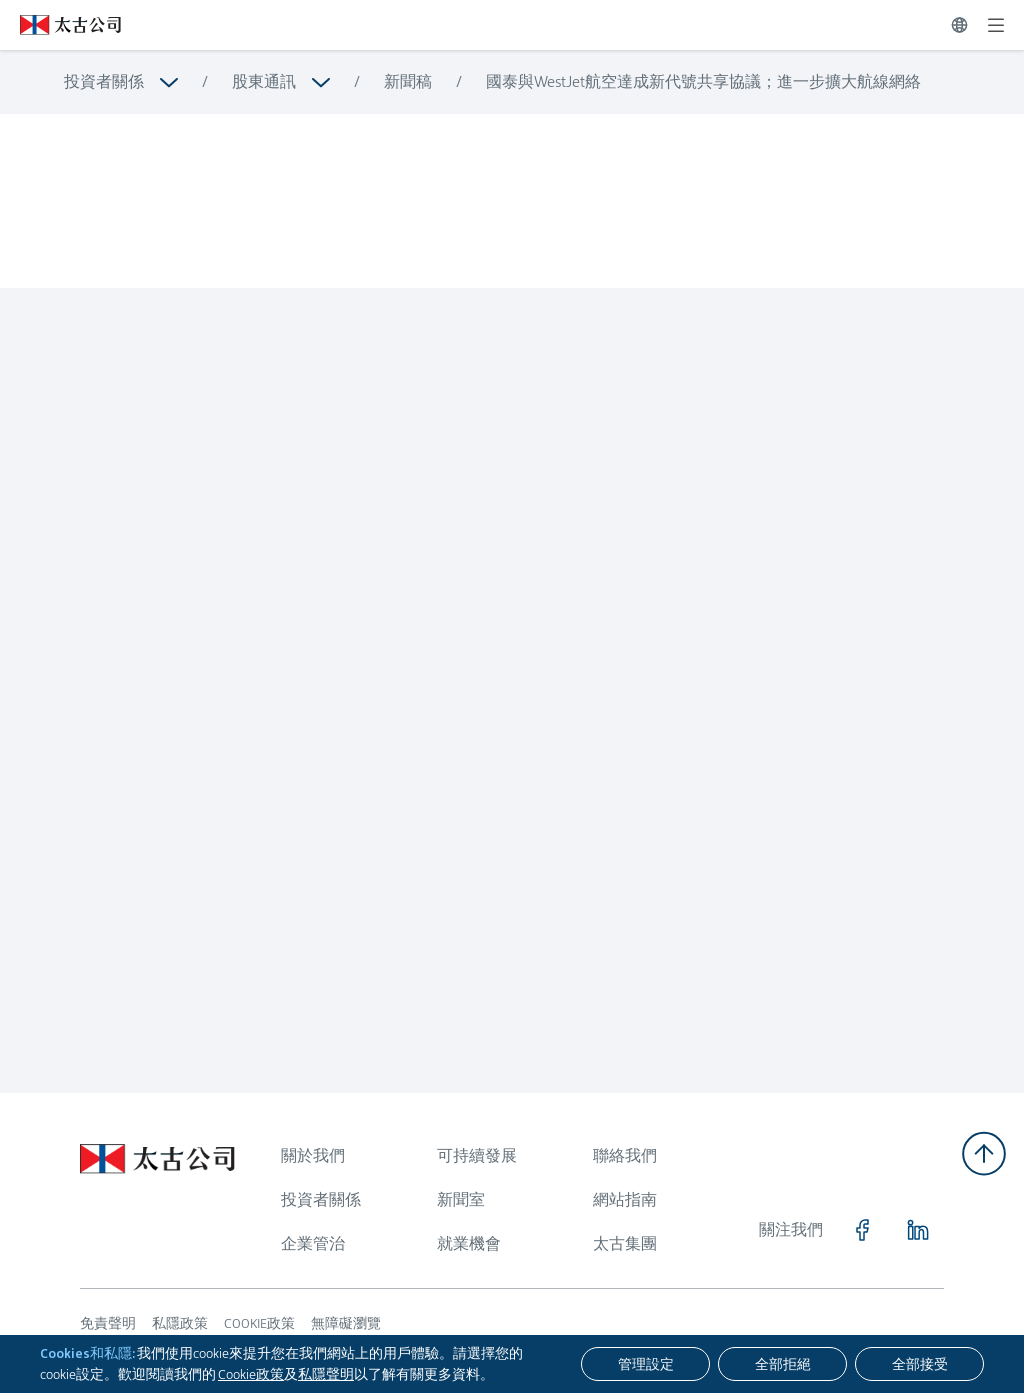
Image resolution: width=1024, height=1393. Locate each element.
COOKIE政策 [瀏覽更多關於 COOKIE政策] (259, 1323)
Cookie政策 (251, 1374)
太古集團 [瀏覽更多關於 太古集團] (625, 1243)
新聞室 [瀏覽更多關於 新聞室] (461, 1199)
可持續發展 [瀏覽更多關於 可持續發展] (477, 1155)
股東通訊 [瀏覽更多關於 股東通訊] (264, 81)
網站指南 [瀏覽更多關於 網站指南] (625, 1199)
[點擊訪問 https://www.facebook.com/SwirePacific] (862, 1230)
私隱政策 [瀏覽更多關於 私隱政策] (180, 1323)
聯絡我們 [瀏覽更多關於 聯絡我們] (625, 1155)
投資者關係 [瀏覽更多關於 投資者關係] (104, 81)
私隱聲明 (326, 1374)
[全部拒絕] (782, 1364)
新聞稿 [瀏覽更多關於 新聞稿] (408, 81)
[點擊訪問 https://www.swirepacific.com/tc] (60, 25)
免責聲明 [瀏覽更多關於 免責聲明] (108, 1323)
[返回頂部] (984, 1153)
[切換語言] (959, 25)
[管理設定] (645, 1364)
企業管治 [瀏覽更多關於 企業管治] (313, 1243)
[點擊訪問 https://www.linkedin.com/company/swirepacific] (918, 1230)
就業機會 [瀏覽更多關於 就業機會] (469, 1243)
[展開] (996, 25)
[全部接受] (919, 1364)
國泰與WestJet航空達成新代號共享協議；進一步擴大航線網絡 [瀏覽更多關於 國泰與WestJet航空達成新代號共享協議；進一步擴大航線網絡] (703, 81)
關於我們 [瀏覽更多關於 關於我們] (313, 1155)
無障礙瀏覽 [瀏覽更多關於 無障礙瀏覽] (346, 1323)
